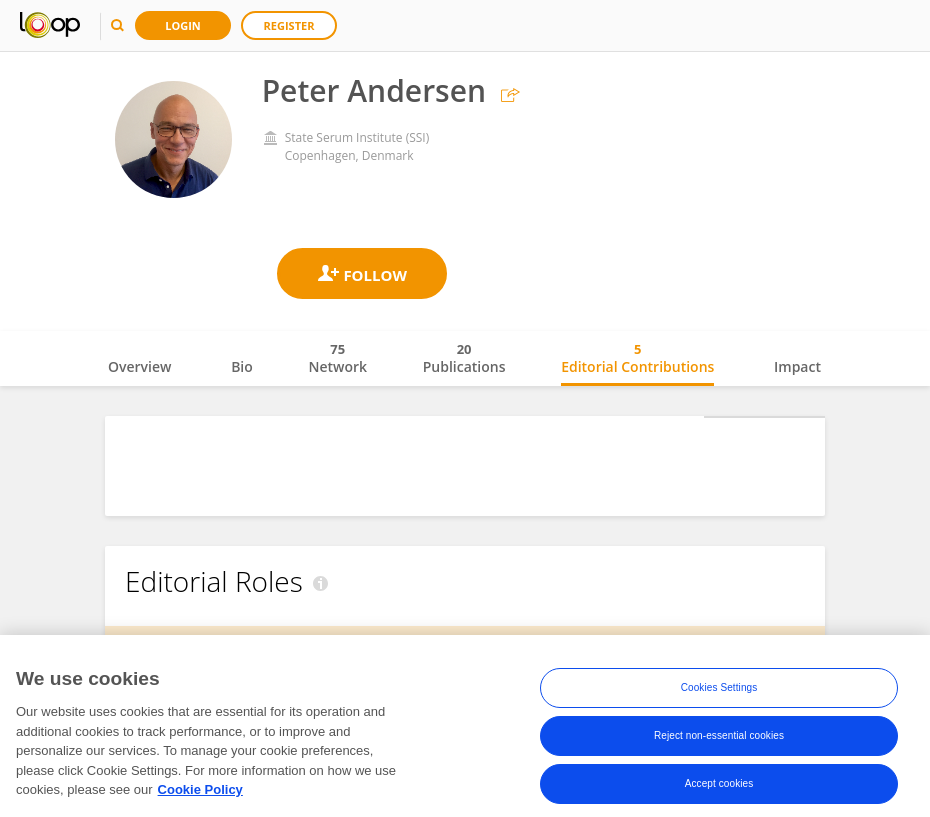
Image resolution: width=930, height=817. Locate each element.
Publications (464, 358)
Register (289, 25)
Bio (242, 366)
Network (337, 358)
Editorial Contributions (637, 358)
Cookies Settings (719, 714)
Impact (797, 366)
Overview (139, 366)
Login (183, 25)
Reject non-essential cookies (719, 762)
